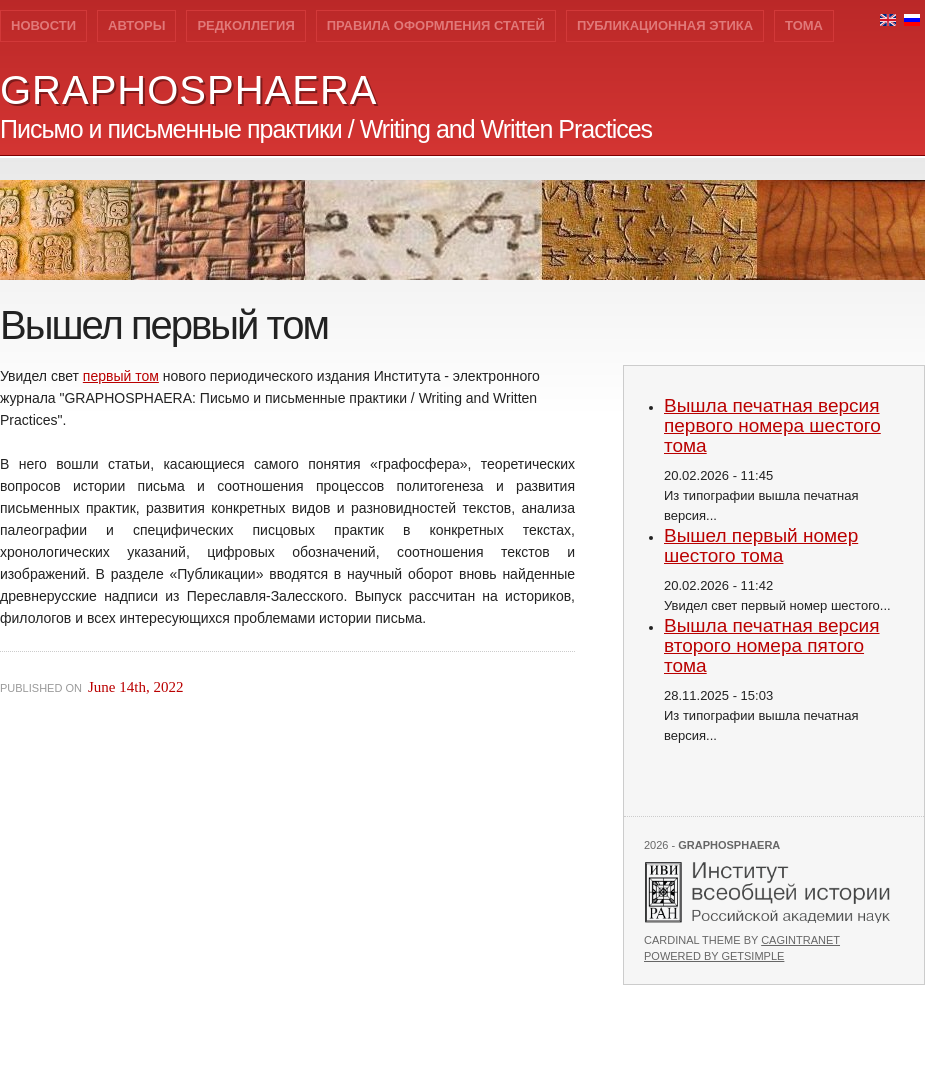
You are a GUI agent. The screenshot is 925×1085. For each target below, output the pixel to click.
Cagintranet (800, 940)
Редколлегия (245, 25)
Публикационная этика (665, 25)
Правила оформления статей (436, 25)
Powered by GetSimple (714, 956)
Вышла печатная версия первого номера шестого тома (772, 425)
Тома (804, 25)
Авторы (136, 25)
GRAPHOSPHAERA (189, 90)
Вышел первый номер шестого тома (761, 545)
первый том (121, 376)
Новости (43, 25)
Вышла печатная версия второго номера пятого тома (772, 645)
